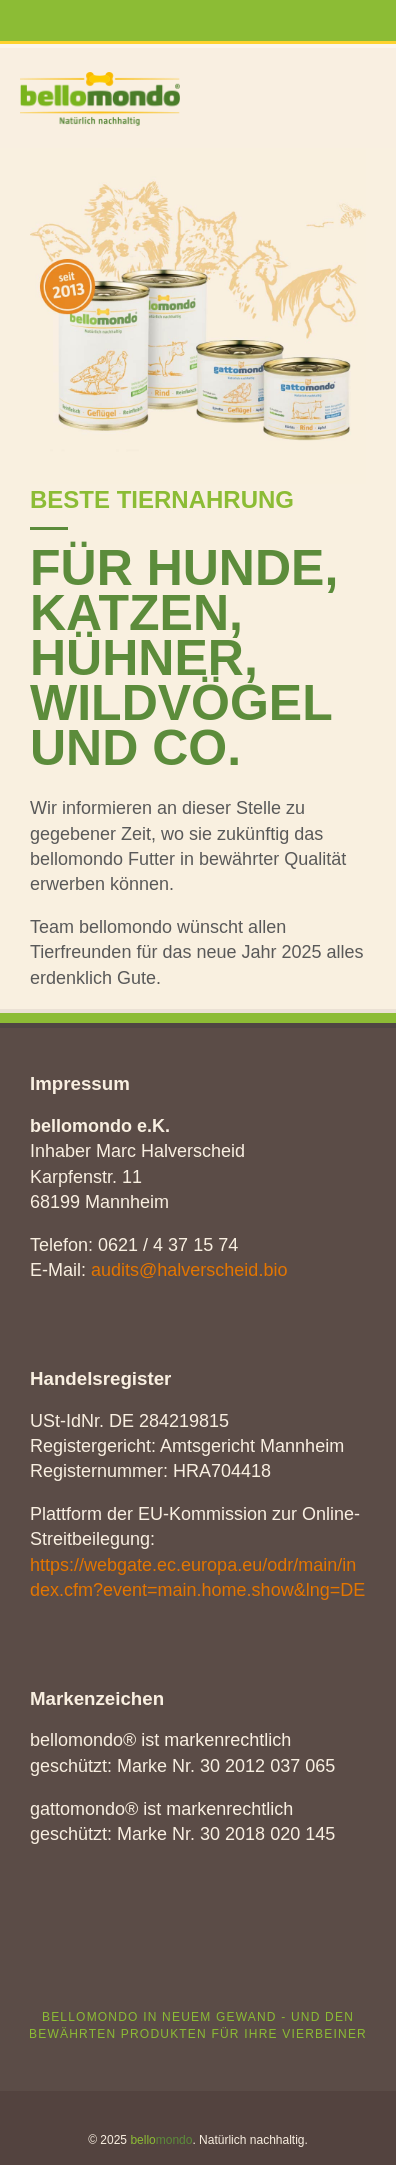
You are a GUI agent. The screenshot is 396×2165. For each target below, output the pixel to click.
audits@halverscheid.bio (189, 1270)
